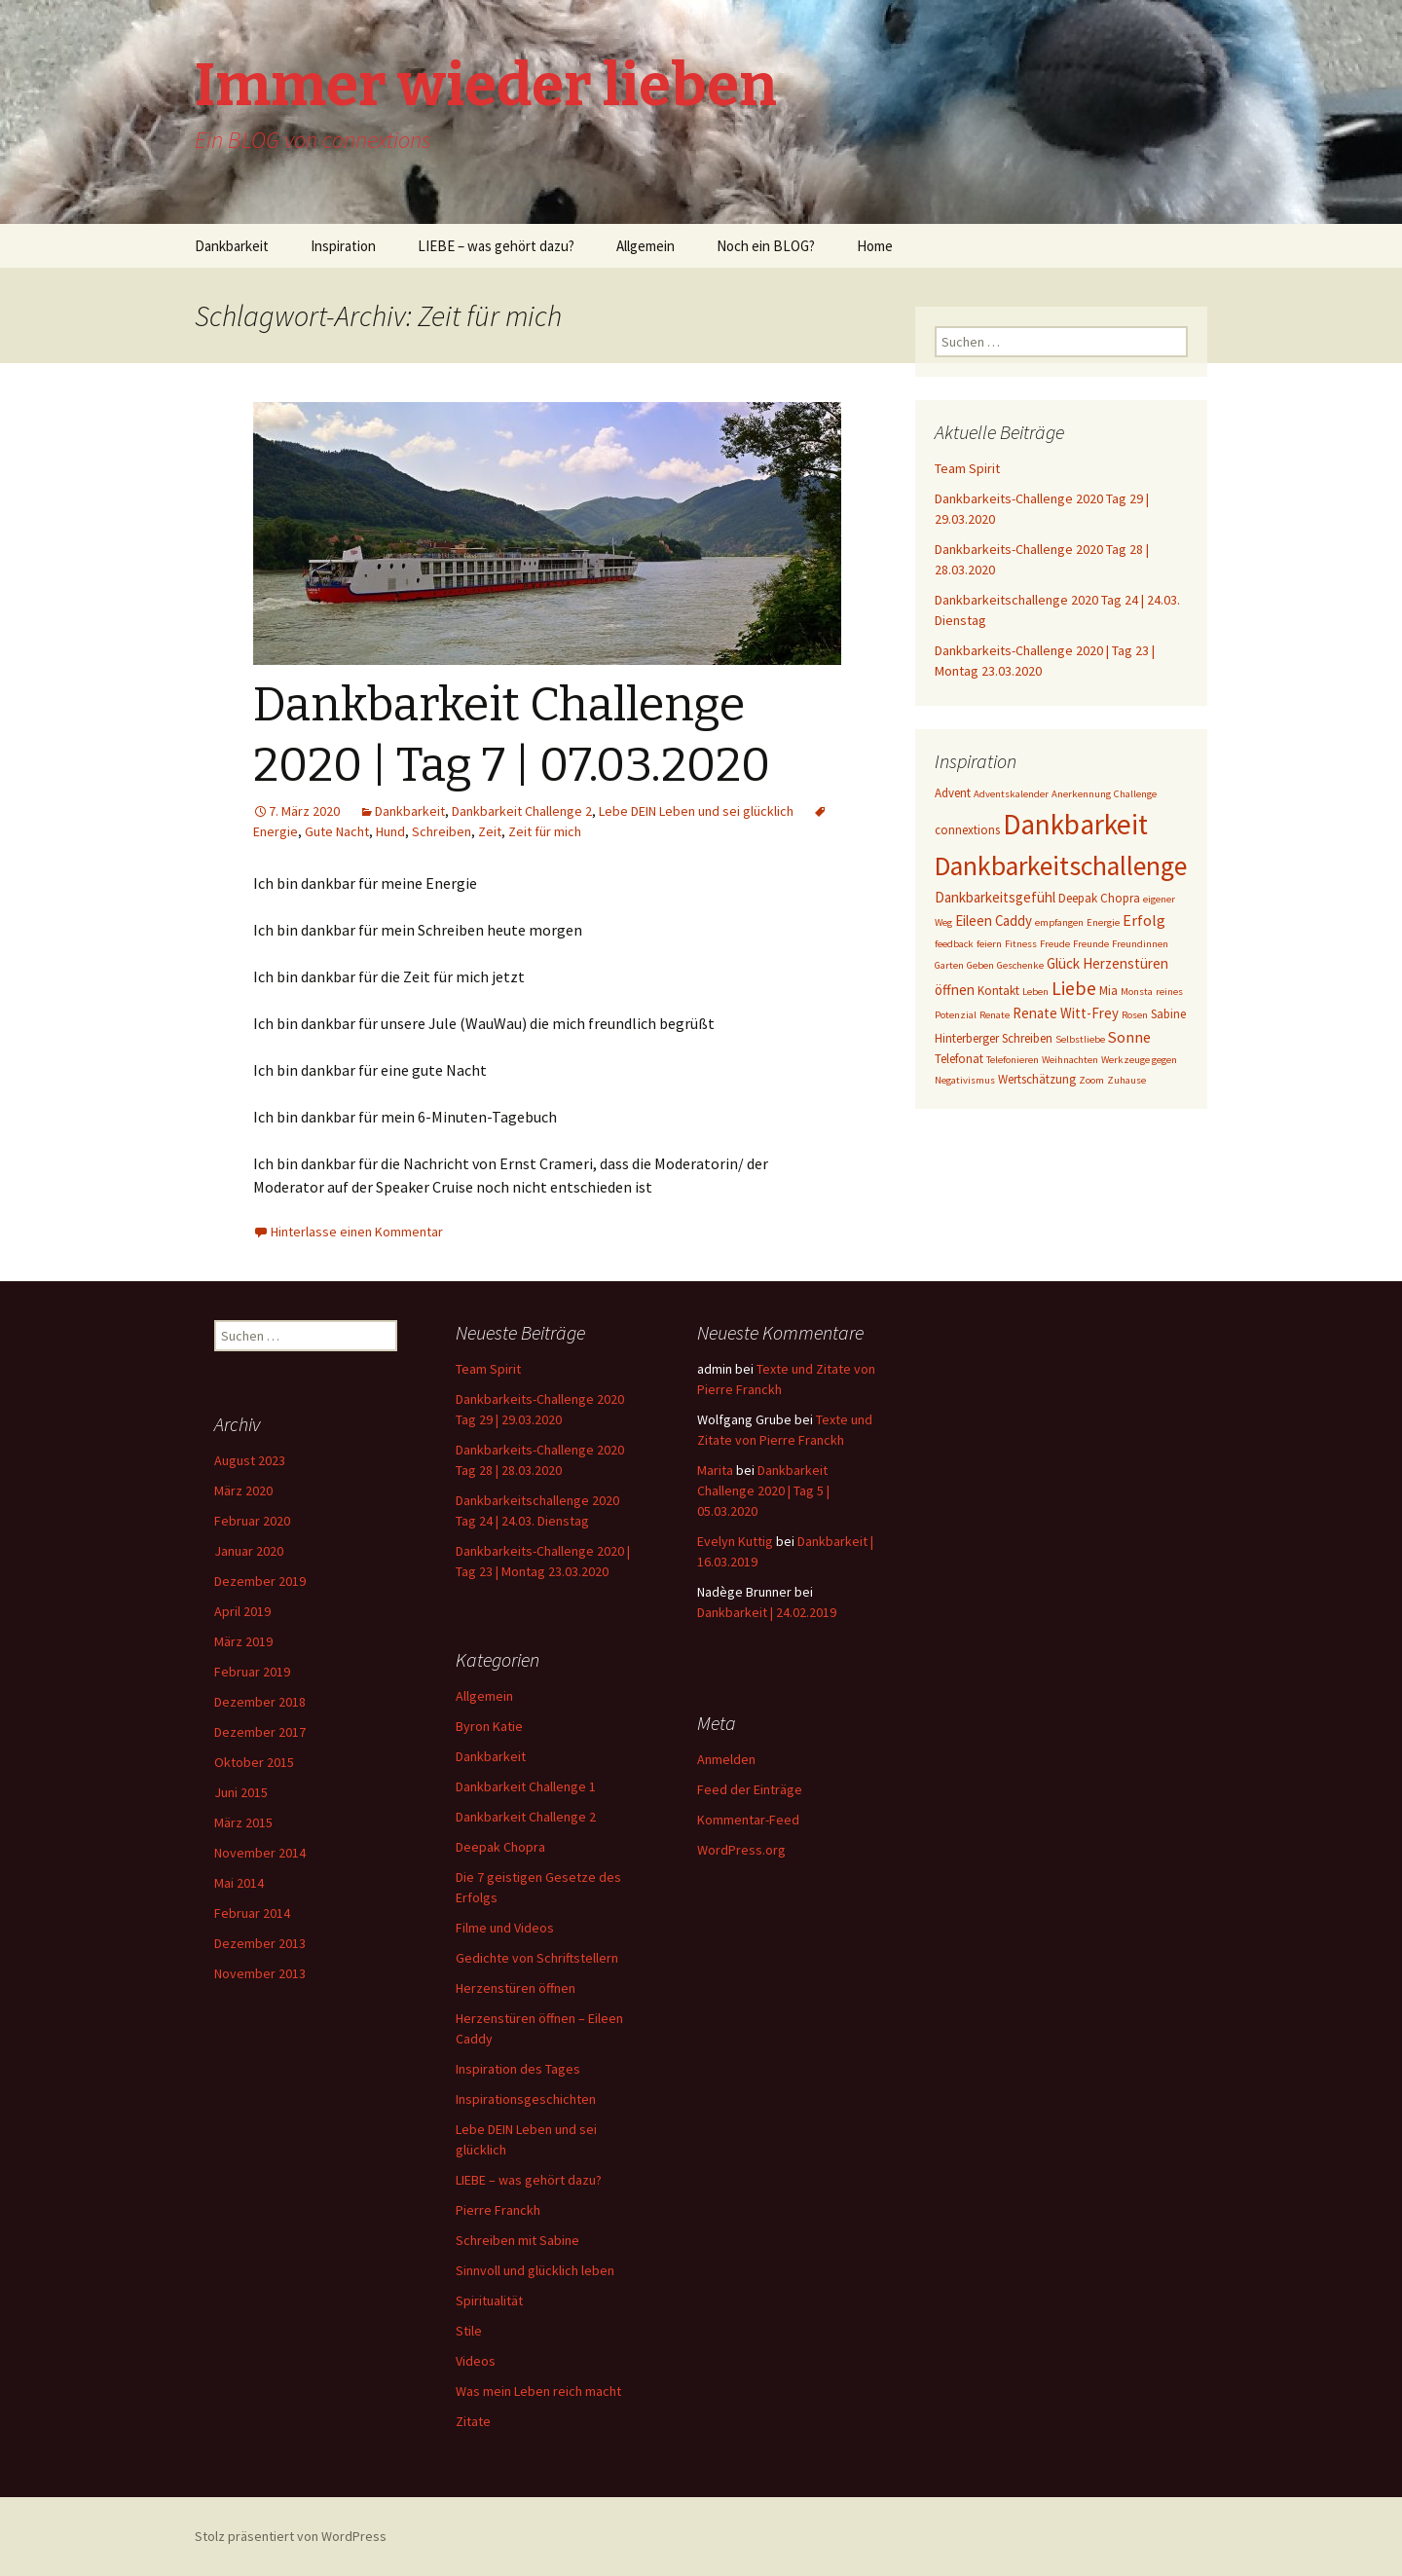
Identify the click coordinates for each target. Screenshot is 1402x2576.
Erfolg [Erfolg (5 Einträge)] (1144, 920)
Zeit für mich (544, 831)
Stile (469, 2330)
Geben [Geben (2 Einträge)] (980, 965)
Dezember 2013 (260, 1943)
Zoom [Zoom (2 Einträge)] (1091, 1080)
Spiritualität (489, 2300)
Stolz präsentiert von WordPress (291, 2536)
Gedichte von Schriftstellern (537, 1958)
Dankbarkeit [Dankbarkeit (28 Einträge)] (1075, 824)
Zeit (489, 831)
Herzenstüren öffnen (515, 1988)
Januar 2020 (248, 1551)
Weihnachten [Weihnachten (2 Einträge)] (1070, 1059)
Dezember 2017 (260, 1732)
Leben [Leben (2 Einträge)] (1035, 991)
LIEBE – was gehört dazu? (496, 246)
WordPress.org (741, 1849)
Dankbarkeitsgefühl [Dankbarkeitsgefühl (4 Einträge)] (995, 897)
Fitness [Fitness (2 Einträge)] (1021, 944)
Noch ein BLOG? (766, 246)
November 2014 (260, 1852)
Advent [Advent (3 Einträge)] (953, 793)
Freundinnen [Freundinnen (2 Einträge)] (1140, 944)
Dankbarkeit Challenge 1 (526, 1786)
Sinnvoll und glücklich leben (535, 2270)
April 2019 (242, 1611)
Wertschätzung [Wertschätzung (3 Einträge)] (1037, 1079)
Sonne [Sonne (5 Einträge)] (1129, 1037)
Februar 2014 (252, 1913)
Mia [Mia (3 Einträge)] (1108, 990)
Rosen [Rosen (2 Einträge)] (1135, 1015)
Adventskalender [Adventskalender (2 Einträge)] (1011, 794)
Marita (715, 1470)
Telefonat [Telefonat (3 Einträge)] (959, 1058)
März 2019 (243, 1641)
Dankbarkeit (232, 246)
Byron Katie (489, 1726)
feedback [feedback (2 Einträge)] (954, 944)
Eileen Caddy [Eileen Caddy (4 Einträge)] (993, 920)
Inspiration (343, 246)
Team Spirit (967, 468)
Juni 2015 (241, 1792)
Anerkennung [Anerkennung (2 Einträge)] (1081, 794)
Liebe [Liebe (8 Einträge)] (1074, 988)
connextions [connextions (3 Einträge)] (967, 830)
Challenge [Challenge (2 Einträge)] (1135, 794)
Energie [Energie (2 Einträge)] (1103, 922)
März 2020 (243, 1490)
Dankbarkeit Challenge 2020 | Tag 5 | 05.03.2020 (763, 1490)
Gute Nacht (337, 831)
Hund (390, 831)
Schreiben (441, 831)
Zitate (473, 2421)
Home (875, 246)
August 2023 (249, 1460)
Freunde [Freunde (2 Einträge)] (1091, 944)
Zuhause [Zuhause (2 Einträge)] (1126, 1080)
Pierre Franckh (498, 2210)
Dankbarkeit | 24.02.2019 (766, 1612)
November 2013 (260, 1973)
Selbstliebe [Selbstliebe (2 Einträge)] (1080, 1039)
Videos (476, 2361)
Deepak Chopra (500, 1847)
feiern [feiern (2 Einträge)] (989, 944)
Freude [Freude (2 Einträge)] (1055, 944)
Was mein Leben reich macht (538, 2391)
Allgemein (645, 246)
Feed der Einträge (749, 1789)
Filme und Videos (505, 1927)
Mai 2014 (239, 1883)
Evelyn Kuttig (735, 1541)
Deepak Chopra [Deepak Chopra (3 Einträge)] (1099, 898)
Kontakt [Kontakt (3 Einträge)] (998, 990)
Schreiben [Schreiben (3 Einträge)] (1027, 1038)
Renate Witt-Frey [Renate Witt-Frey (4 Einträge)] (1066, 1013)
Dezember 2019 (260, 1581)
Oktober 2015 (254, 1762)
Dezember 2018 (260, 1702)
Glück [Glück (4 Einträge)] (1063, 963)
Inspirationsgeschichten (526, 2099)
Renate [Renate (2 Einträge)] (994, 1015)
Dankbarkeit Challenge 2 (522, 811)
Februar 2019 (252, 1671)
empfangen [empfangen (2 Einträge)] (1059, 922)
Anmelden (726, 1759)
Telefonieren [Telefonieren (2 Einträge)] (1012, 1059)
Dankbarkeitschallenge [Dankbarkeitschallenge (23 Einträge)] (1061, 866)
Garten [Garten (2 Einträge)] (949, 965)
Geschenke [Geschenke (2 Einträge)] (1020, 965)
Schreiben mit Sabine (517, 2240)
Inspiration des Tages (518, 2069)
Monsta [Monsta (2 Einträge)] (1137, 991)
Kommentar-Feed (748, 1819)
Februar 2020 (252, 1520)
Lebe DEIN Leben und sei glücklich (696, 811)
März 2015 (243, 1822)
